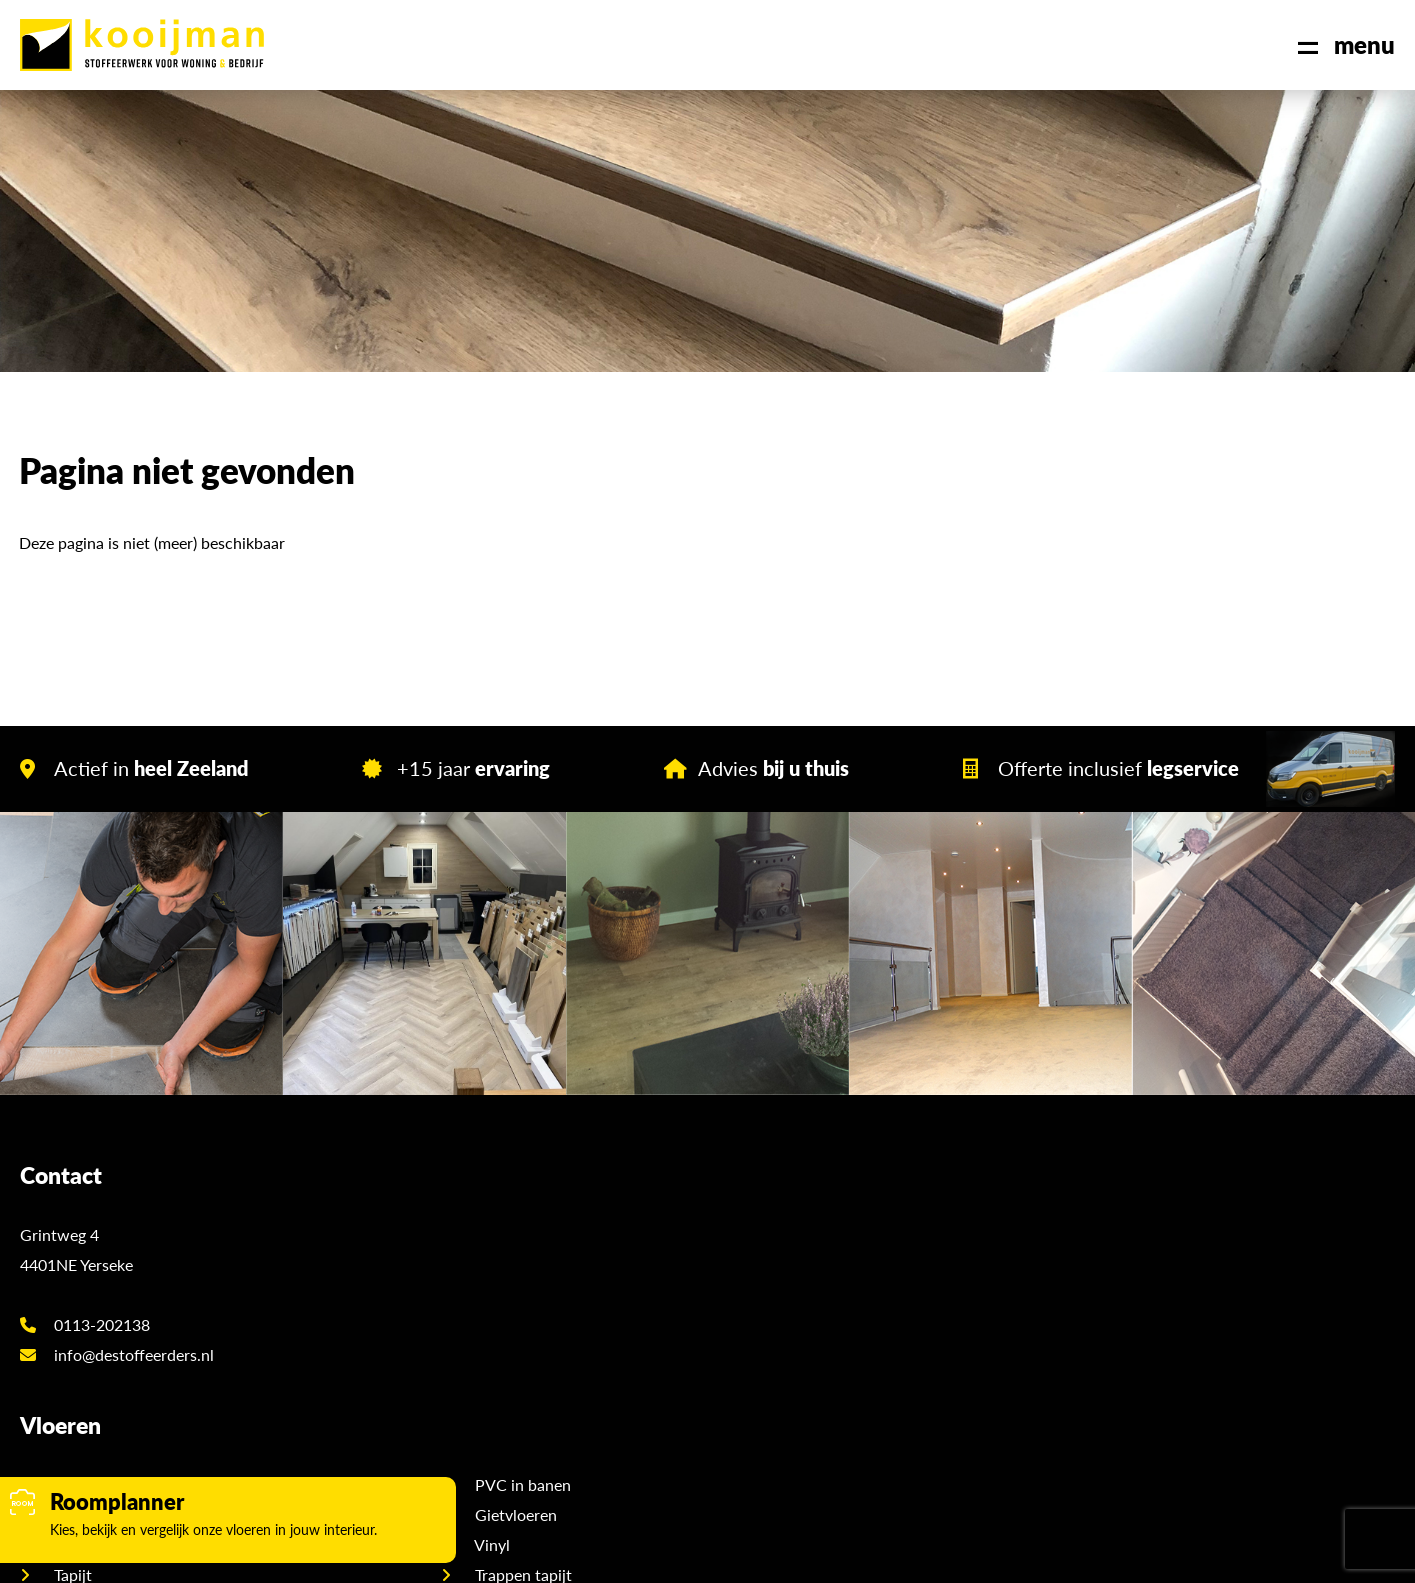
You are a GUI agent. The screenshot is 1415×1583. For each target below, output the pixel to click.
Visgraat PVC (452, 1216)
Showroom (1149, 1276)
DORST (942, 1552)
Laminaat (438, 1366)
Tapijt (425, 1306)
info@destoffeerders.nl (117, 1336)
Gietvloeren (789, 1246)
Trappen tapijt (796, 1306)
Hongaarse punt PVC (480, 1396)
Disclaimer (764, 1552)
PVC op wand (454, 1276)
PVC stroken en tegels (483, 1246)
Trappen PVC (794, 1336)
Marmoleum (448, 1336)
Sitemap (686, 1552)
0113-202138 (85, 1306)
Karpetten (783, 1366)
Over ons (1143, 1216)
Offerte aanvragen (1175, 1246)
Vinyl (765, 1276)
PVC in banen (796, 1216)
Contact (1139, 1306)
